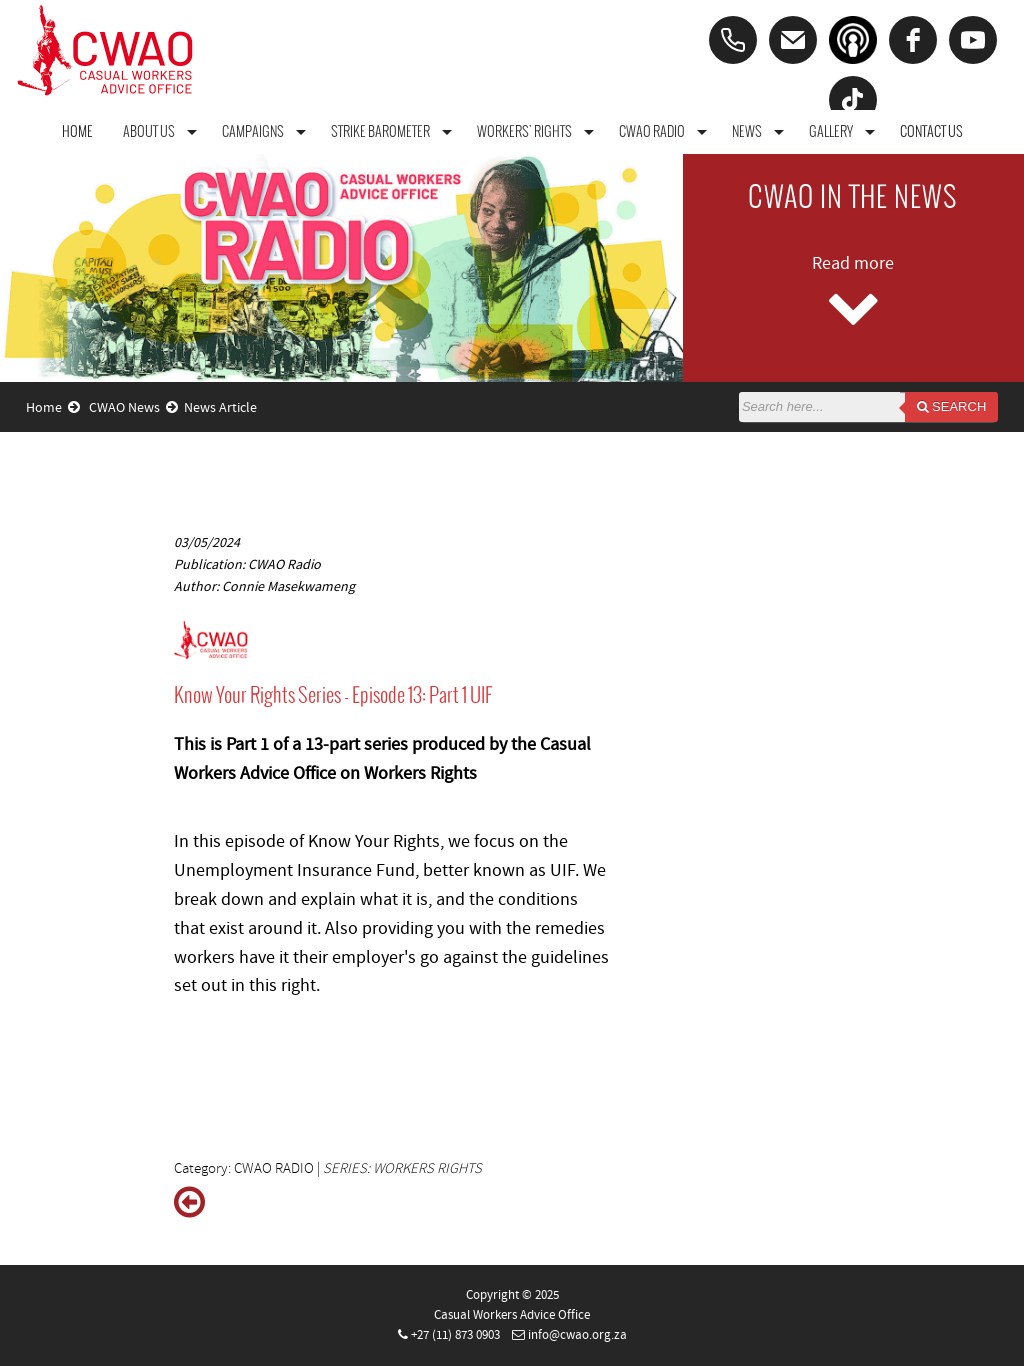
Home (53, 408)
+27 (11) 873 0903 (455, 1335)
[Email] (793, 40)
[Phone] (733, 40)
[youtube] (973, 40)
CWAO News (133, 408)
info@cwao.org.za (577, 1335)
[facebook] (913, 40)
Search (952, 406)
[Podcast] (853, 40)
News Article (220, 408)
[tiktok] (853, 100)
